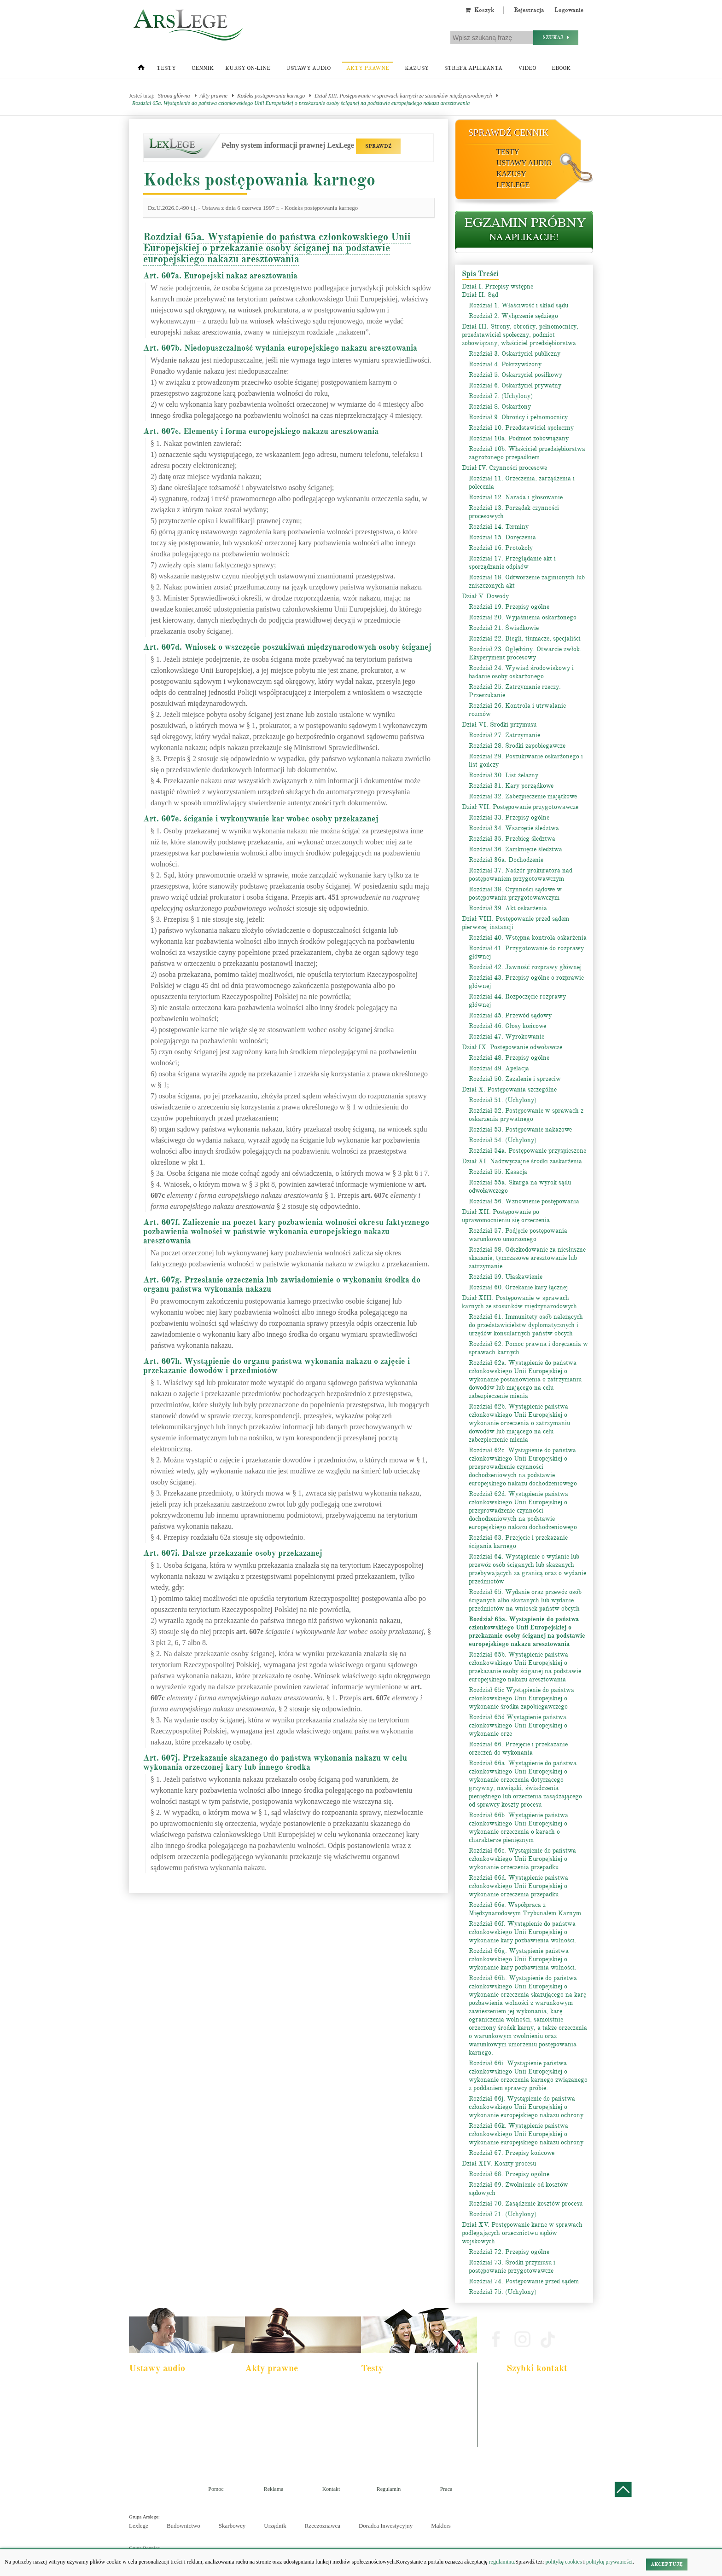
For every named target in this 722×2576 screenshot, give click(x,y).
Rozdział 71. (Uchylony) (502, 2214)
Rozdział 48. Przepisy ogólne (509, 1058)
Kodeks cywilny (152, 2412)
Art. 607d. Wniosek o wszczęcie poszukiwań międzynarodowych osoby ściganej (287, 647)
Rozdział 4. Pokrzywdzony (505, 364)
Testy (166, 68)
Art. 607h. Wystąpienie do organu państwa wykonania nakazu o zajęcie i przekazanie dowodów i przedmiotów (276, 1365)
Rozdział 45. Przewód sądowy (510, 1015)
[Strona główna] (141, 69)
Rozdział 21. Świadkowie (504, 628)
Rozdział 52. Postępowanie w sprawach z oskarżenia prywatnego (526, 1115)
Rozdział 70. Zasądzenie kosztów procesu (525, 2203)
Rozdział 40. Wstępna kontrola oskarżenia (528, 937)
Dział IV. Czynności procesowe (504, 468)
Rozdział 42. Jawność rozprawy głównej (525, 967)
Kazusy (417, 68)
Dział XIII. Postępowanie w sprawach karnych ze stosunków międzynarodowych (403, 95)
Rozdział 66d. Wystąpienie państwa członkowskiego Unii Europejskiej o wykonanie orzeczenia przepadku (518, 1886)
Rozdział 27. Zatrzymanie (504, 735)
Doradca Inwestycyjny (386, 2525)
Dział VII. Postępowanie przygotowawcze (520, 807)
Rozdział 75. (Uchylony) (502, 2292)
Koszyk (479, 10)
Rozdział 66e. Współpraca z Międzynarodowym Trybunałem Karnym (525, 1909)
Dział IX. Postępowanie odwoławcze (512, 1047)
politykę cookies (564, 2562)
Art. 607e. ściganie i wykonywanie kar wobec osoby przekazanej (260, 819)
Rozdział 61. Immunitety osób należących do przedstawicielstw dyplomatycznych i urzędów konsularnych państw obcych (526, 1325)
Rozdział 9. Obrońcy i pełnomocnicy (518, 417)
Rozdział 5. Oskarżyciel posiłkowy (515, 375)
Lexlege (138, 2525)
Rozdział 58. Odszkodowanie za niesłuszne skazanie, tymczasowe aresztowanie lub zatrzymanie (527, 1258)
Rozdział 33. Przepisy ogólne (509, 817)
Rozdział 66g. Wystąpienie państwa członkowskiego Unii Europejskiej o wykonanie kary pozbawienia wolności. (522, 1959)
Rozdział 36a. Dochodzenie (506, 860)
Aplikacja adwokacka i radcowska (402, 2388)
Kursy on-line (247, 68)
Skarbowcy (232, 2525)
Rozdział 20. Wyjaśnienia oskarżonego (522, 617)
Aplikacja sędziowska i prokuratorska (406, 2425)
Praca (446, 2489)
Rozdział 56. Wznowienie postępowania (524, 1201)
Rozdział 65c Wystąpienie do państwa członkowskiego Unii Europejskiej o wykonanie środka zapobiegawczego (521, 1698)
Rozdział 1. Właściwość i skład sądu (518, 305)
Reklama (274, 2489)
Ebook (561, 68)
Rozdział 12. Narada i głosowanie (516, 497)
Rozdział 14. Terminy (499, 527)
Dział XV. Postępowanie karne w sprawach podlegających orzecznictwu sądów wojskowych (522, 2233)
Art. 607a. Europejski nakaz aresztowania (220, 276)
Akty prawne (367, 68)
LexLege (513, 185)
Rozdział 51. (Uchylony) (502, 1100)
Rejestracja (529, 10)
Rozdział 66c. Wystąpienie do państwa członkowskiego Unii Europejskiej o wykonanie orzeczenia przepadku (522, 1859)
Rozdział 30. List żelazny (503, 775)
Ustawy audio (308, 68)
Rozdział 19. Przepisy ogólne (509, 607)
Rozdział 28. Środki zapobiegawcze (517, 746)
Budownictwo (183, 2525)
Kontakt (331, 2489)
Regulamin (389, 2489)
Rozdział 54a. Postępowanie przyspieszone (527, 1151)
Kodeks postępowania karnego (271, 95)
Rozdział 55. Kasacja (498, 1172)
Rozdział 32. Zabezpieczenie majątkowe (523, 796)
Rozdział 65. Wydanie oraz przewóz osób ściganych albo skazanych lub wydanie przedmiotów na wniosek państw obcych (525, 1600)
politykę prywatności (609, 2562)
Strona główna (174, 95)
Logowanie (568, 10)
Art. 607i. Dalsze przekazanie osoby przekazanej (232, 1553)
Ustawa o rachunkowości (161, 2437)
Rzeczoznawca (322, 2525)
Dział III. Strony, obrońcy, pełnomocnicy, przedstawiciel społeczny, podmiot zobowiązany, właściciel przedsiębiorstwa (520, 335)
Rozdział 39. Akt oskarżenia (508, 908)
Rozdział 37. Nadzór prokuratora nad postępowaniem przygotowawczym (520, 874)
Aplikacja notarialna (388, 2412)
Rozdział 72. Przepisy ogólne (509, 2252)
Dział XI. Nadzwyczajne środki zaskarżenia (522, 1161)
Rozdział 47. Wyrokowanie (506, 1036)
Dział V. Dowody (485, 596)
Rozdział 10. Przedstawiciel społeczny (521, 428)
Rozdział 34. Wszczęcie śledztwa (514, 828)
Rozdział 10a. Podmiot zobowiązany (519, 438)
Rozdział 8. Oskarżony (500, 406)
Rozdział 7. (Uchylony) (501, 396)
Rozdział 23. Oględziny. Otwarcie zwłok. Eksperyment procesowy (525, 653)
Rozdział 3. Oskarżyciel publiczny (514, 354)
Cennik (203, 68)
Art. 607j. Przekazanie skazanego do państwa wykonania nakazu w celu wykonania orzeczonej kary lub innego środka (275, 1762)
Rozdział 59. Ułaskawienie (505, 1277)
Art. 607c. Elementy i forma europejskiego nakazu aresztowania (260, 431)
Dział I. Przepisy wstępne (497, 286)
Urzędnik (275, 2525)
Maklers (441, 2525)
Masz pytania (524, 2442)
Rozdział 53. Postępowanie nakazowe (520, 1129)
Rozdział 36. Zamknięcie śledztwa (515, 849)
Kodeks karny (266, 2388)
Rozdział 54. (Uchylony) (502, 1140)
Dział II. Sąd (480, 295)
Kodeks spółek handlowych (280, 2425)
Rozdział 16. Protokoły (501, 548)
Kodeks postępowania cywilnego (169, 2425)
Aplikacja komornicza (390, 2400)
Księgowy (378, 2450)
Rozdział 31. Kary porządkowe (511, 786)
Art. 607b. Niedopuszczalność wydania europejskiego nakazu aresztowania (280, 348)
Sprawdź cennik (508, 132)
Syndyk (376, 2437)
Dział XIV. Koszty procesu (499, 2163)
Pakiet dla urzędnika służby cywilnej (173, 2400)
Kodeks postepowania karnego (167, 2450)
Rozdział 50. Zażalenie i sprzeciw (515, 1079)
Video (527, 68)
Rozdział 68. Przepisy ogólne (509, 2174)
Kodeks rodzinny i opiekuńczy (283, 2412)
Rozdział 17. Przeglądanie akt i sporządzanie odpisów (512, 562)
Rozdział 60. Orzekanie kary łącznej (518, 1287)
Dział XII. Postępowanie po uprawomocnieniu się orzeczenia (506, 1216)
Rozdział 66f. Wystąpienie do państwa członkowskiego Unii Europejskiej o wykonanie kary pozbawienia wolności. (522, 1932)
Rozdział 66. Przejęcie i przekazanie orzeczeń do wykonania (518, 1748)
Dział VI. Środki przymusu (499, 724)
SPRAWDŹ (378, 146)
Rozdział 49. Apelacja (499, 1068)
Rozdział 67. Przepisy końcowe (511, 2153)
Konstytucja (264, 2450)
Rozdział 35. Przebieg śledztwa (512, 839)
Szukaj (555, 37)
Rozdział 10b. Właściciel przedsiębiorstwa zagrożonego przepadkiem (527, 453)
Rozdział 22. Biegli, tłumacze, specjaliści (525, 638)
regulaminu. (502, 2562)
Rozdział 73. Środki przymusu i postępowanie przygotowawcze (512, 2266)
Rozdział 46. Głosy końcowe (507, 1026)
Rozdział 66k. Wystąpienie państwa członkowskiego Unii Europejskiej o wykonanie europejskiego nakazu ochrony (526, 2134)
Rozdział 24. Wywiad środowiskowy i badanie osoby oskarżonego (521, 672)
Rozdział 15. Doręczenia (502, 537)
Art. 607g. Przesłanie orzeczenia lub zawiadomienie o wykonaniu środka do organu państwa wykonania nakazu (281, 1284)
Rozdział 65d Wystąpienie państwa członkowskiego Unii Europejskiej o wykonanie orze (518, 1725)
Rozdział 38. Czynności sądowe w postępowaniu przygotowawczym (515, 893)
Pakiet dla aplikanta (156, 2388)
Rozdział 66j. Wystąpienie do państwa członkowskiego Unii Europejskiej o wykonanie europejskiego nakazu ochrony (526, 2107)
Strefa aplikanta (473, 68)
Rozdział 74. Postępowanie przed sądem (524, 2281)
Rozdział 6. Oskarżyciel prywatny (515, 385)
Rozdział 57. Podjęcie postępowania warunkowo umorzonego (518, 1235)
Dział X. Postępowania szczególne (509, 1089)
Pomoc (215, 2489)
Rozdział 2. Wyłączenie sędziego (513, 316)
